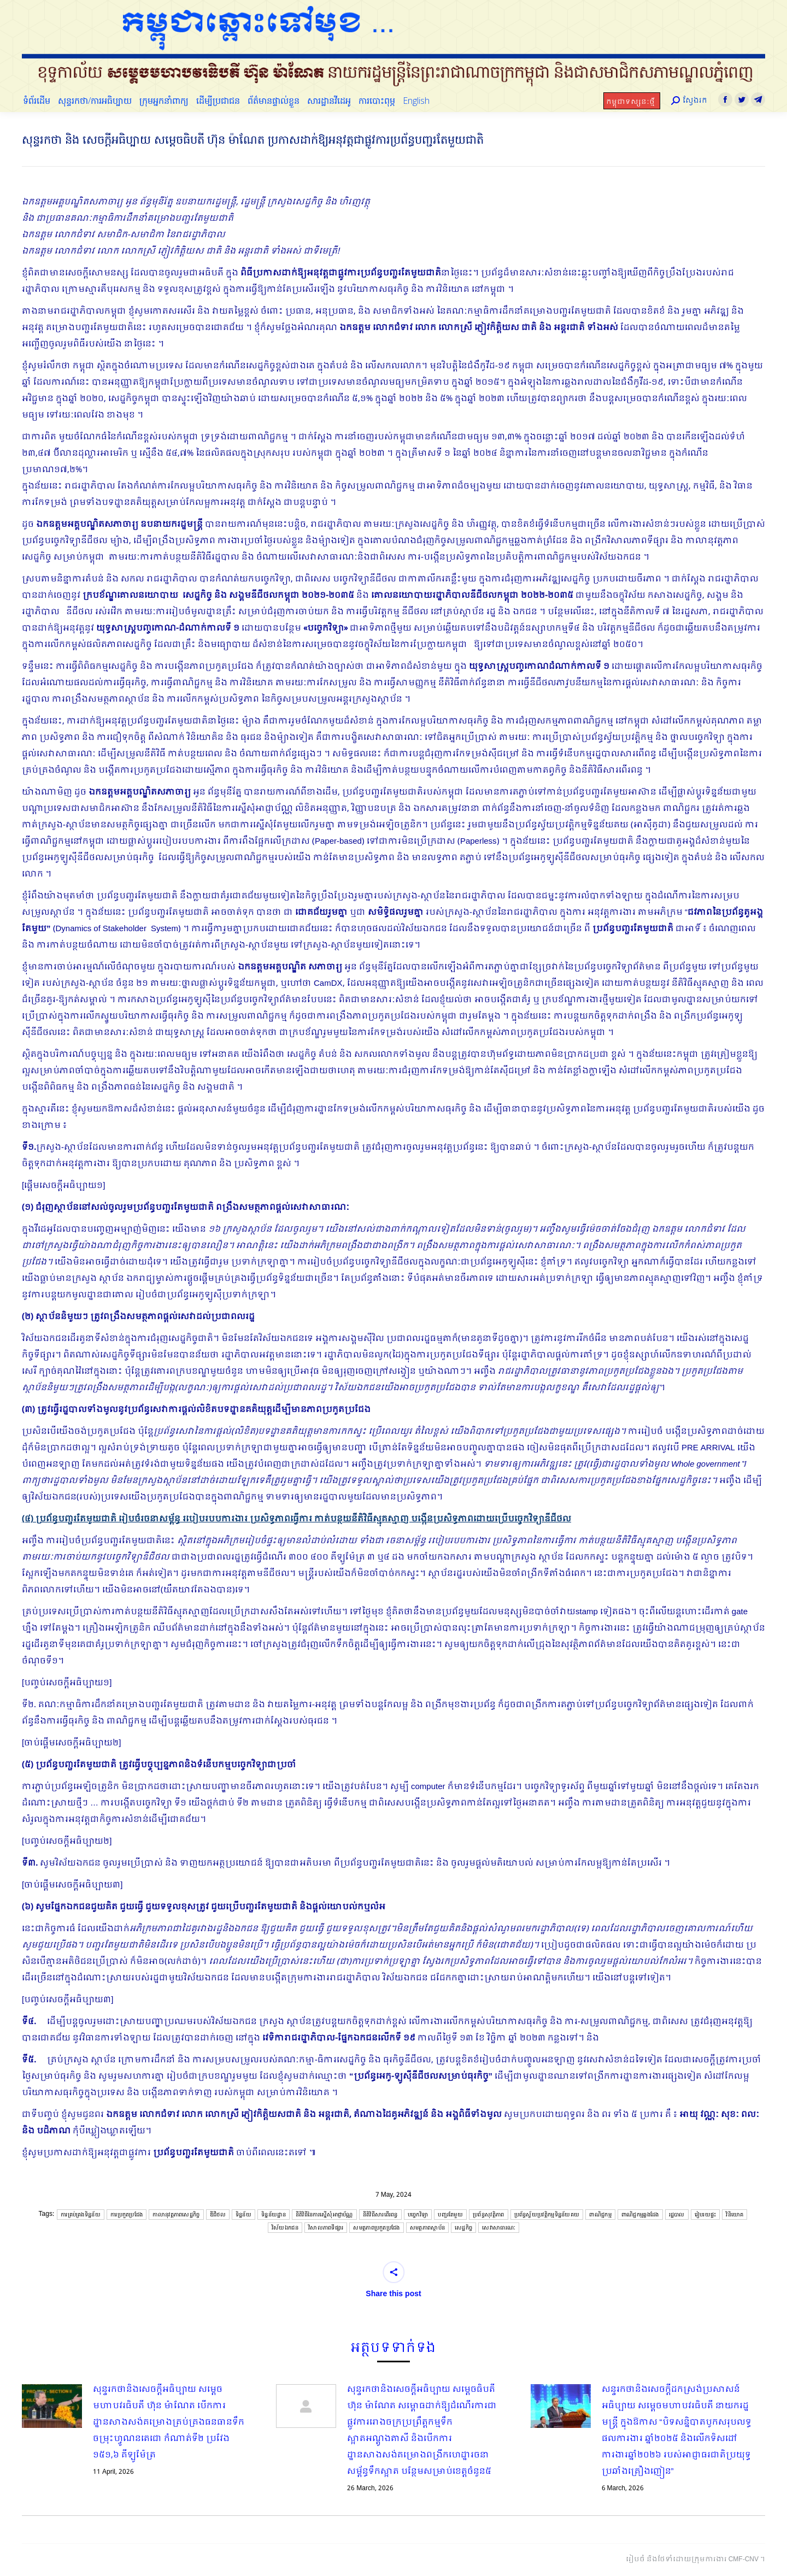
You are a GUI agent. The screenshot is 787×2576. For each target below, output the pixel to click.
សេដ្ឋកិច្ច (463, 2228)
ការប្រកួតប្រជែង (126, 2215)
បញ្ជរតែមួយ (450, 2215)
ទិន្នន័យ (243, 2215)
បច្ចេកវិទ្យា (418, 2215)
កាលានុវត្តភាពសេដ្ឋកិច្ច (175, 2215)
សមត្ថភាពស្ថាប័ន (427, 2228)
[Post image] (52, 2406)
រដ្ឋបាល (677, 2215)
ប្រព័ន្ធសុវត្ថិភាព (488, 2215)
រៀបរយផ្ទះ (705, 2215)
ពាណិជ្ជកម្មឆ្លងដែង (640, 2215)
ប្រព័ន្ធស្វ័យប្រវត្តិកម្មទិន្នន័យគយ (547, 2215)
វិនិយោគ (734, 2215)
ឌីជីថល (218, 2215)
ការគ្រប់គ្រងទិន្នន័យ (81, 2215)
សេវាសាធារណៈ (498, 2228)
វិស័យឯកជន (285, 2228)
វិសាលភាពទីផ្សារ (325, 2228)
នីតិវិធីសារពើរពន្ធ (380, 2215)
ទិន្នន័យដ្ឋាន (273, 2215)
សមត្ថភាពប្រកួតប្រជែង (376, 2228)
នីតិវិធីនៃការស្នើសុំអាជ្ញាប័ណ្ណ (324, 2215)
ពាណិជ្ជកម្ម (600, 2215)
